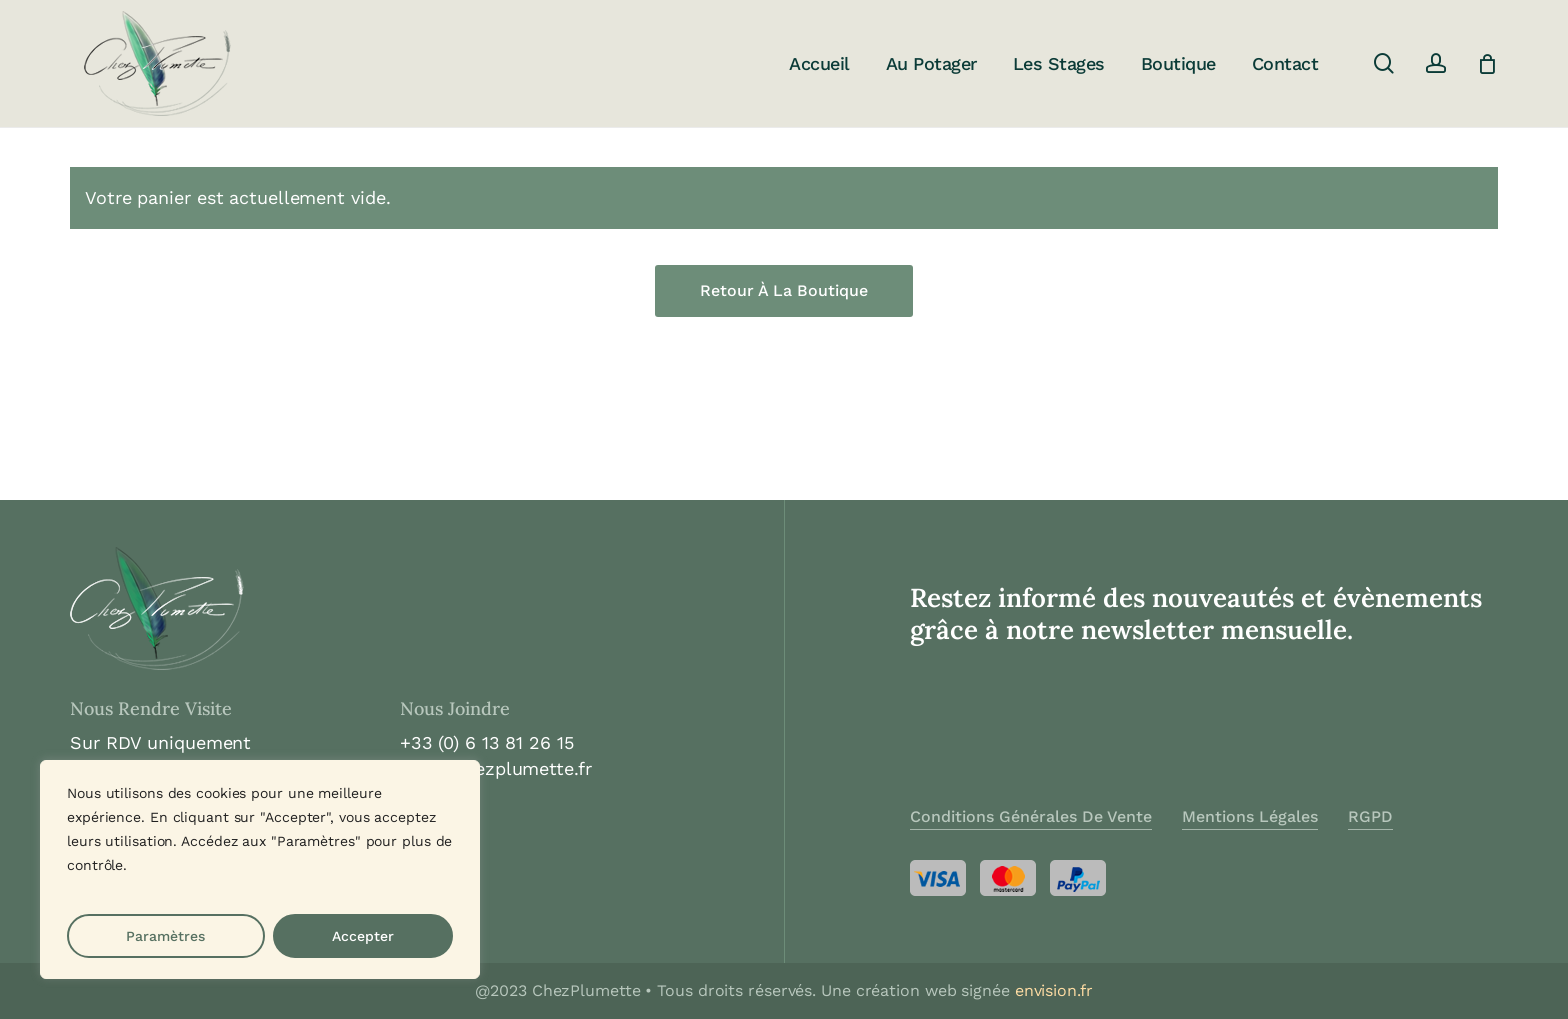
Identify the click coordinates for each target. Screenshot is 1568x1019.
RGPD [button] (1370, 816)
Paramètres (165, 936)
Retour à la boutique (784, 290)
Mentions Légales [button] (1250, 816)
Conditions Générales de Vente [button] (1031, 816)
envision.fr (1054, 990)
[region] (260, 869)
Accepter (363, 936)
